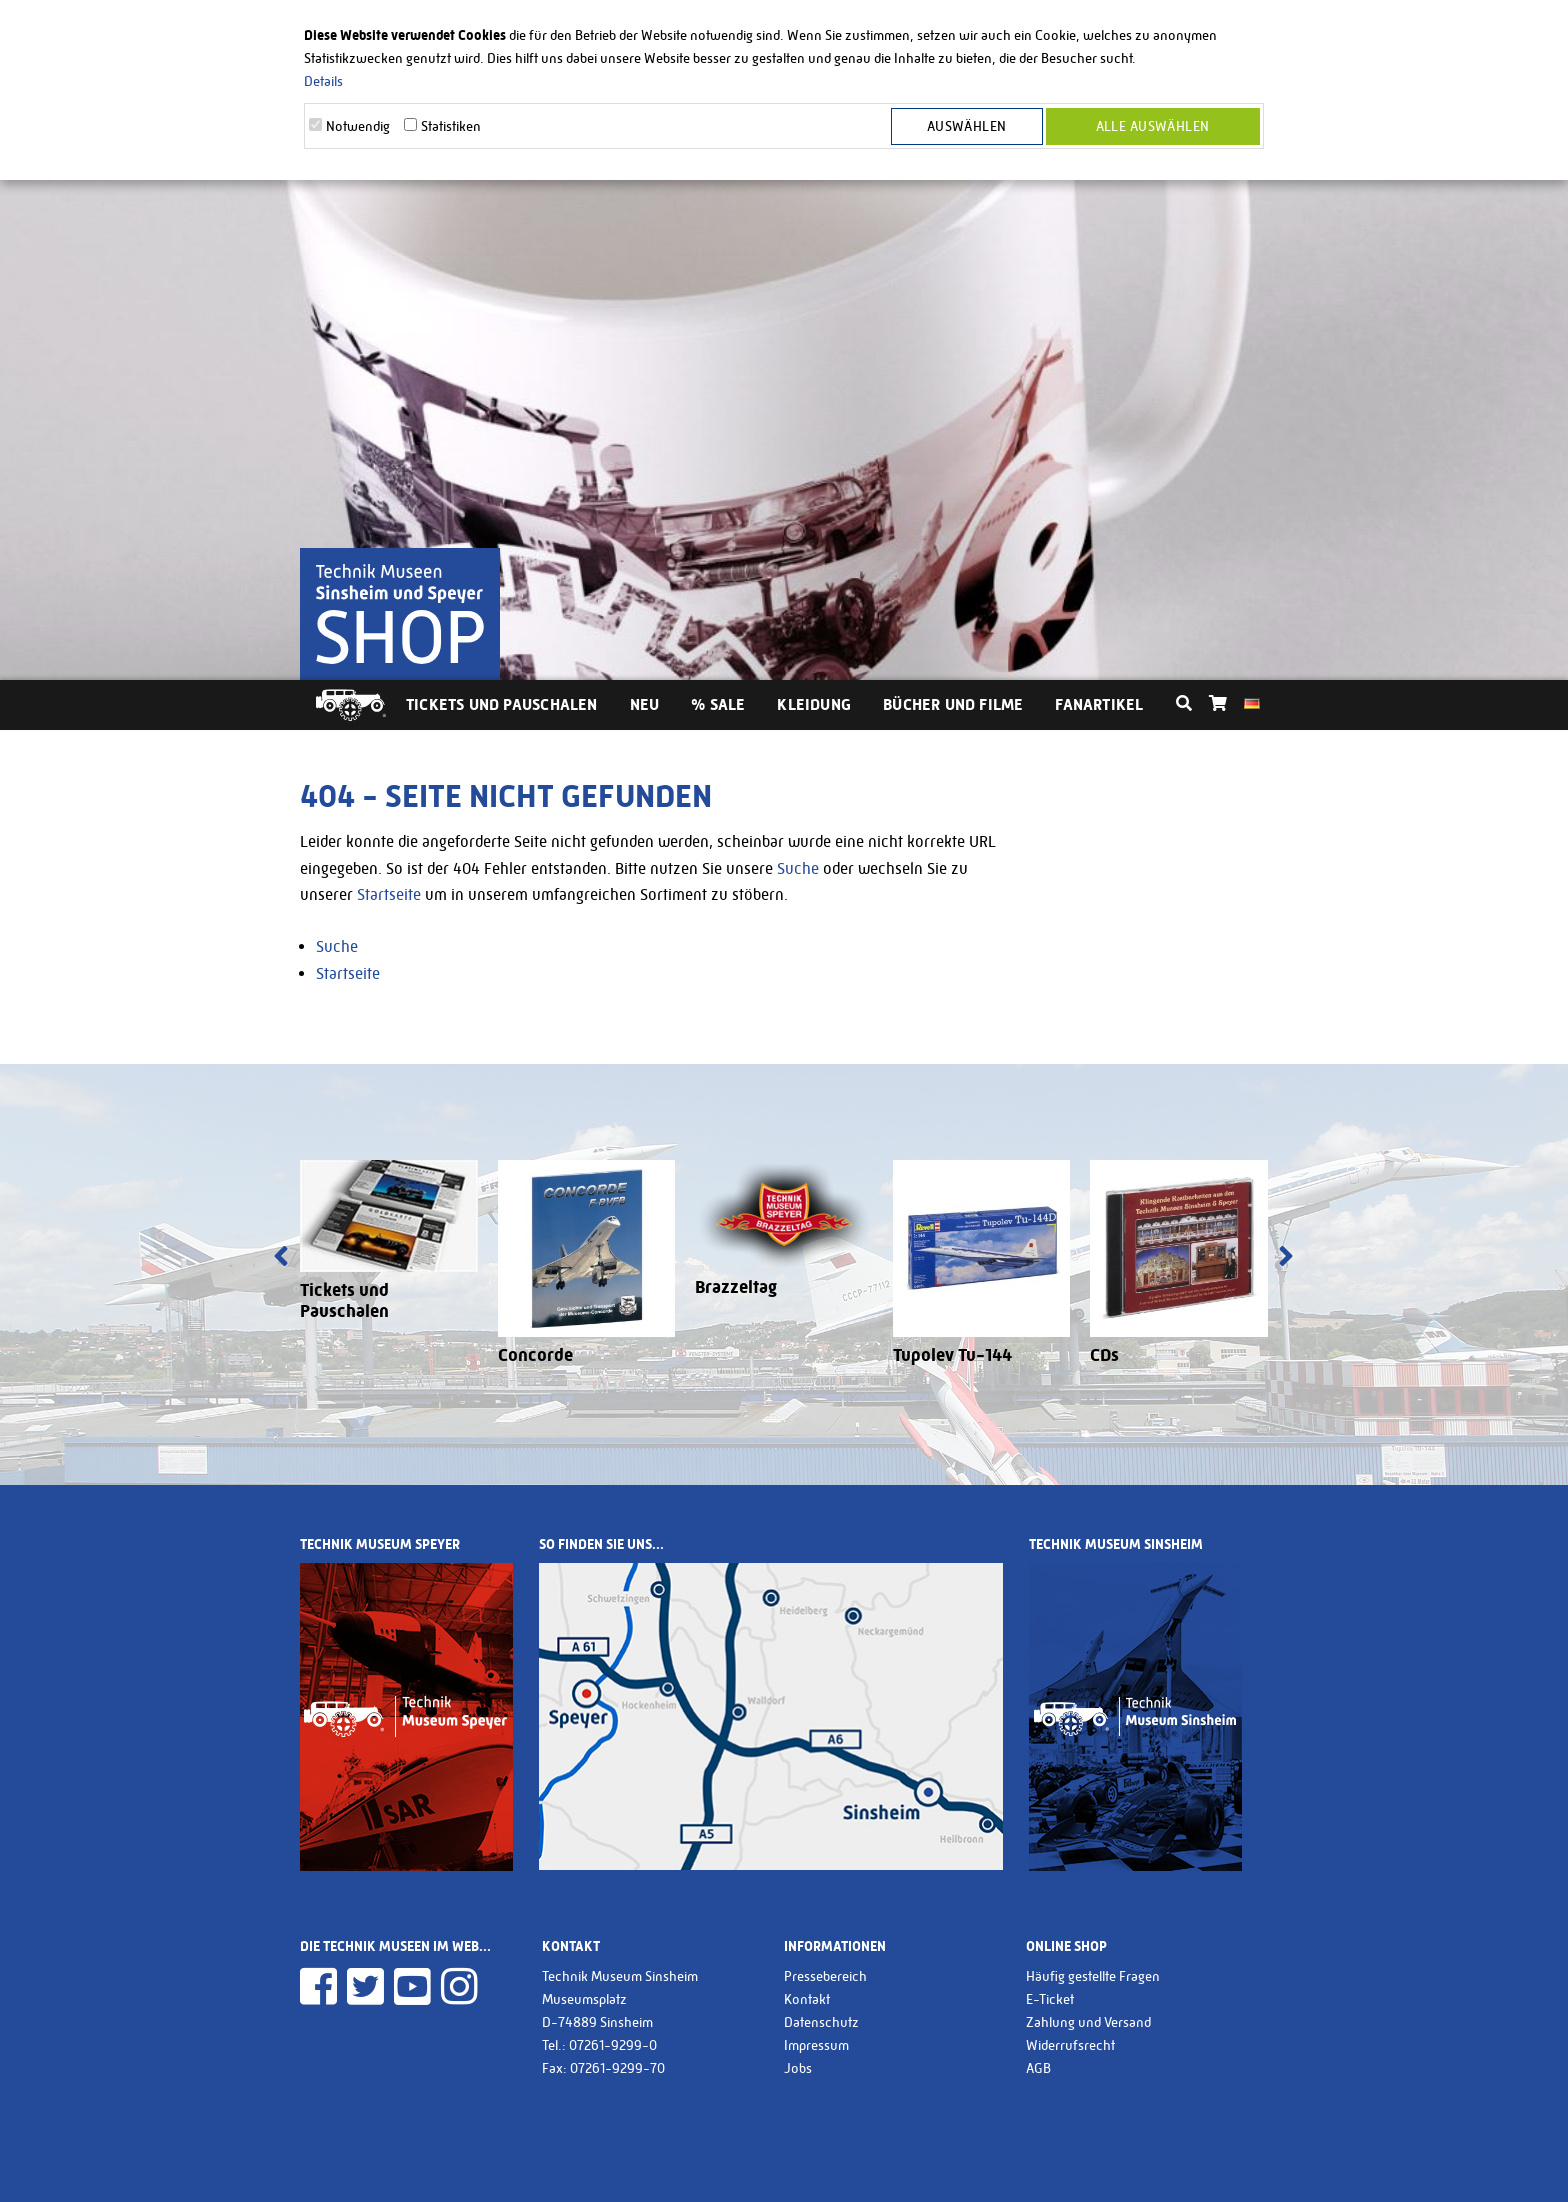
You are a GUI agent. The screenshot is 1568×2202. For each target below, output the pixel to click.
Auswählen (967, 126)
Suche (798, 868)
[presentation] (281, 1258)
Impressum (816, 2045)
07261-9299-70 (617, 2068)
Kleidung (814, 704)
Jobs (798, 2068)
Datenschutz (821, 2022)
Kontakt (807, 1999)
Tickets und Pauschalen (502, 704)
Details (323, 81)
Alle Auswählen (1153, 126)
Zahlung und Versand (1088, 2022)
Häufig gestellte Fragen (1093, 1976)
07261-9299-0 (613, 2045)
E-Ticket (1050, 1999)
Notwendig (358, 126)
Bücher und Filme (953, 704)
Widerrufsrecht (1070, 2045)
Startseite (389, 894)
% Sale (718, 704)
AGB (1038, 2068)
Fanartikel (1099, 704)
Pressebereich (825, 1976)
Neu (645, 704)
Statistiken (451, 126)
